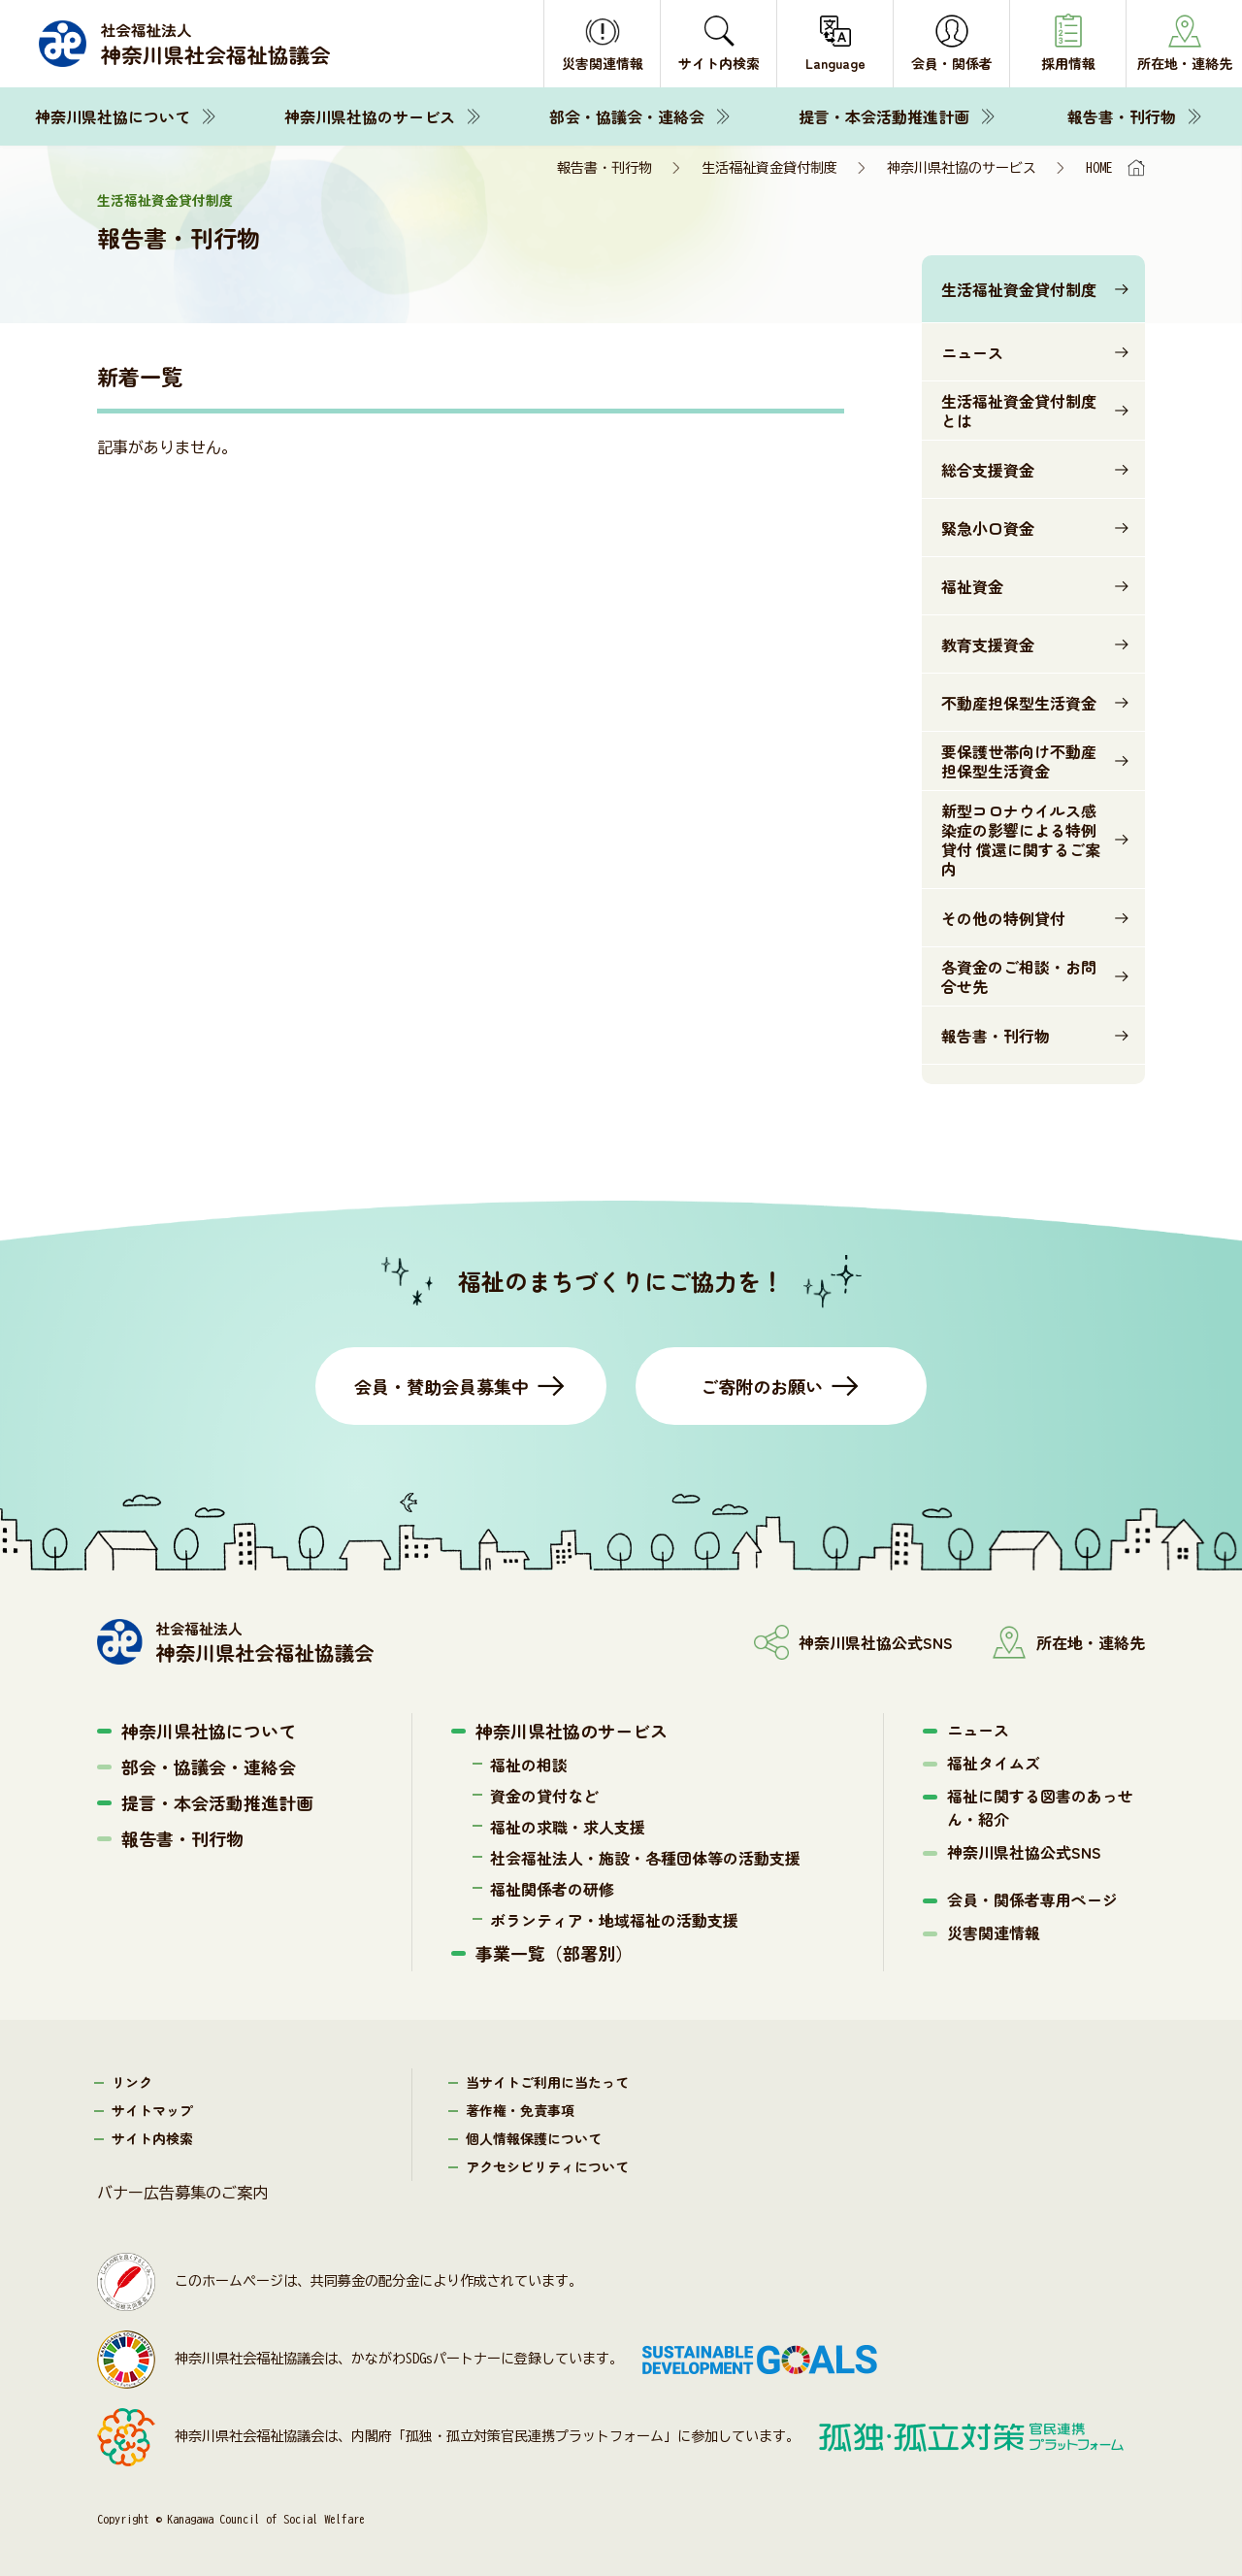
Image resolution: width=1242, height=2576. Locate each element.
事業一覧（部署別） (554, 1952)
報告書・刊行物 (1121, 116)
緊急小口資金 (987, 528)
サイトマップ (152, 2110)
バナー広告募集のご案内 (182, 2192)
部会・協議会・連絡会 (626, 116)
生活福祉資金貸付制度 (769, 168)
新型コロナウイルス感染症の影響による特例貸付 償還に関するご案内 (1020, 839)
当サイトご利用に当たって (547, 2082)
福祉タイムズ (993, 1762)
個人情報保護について (534, 2138)
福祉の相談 (529, 1764)
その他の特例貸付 (1003, 918)
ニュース (972, 352)
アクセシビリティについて (547, 2166)
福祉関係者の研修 (552, 1888)
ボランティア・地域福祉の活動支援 (614, 1920)
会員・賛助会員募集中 (441, 1386)
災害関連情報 (993, 1932)
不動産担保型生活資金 (1018, 702)
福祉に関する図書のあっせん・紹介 (1040, 1807)
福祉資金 (972, 586)
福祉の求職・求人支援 (567, 1826)
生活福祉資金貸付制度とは (1018, 410)
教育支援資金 (987, 644)
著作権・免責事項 (520, 2110)
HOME (1099, 168)
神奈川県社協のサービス (369, 116)
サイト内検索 (152, 2138)
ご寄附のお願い (762, 1386)
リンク (132, 2082)
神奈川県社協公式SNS (1024, 1852)
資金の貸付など (544, 1795)
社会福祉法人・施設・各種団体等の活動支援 (645, 1857)
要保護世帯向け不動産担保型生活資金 (1018, 761)
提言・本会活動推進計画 (884, 116)
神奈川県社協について (112, 116)
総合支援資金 (987, 469)
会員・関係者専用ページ (1032, 1899)
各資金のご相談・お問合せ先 (1018, 976)
